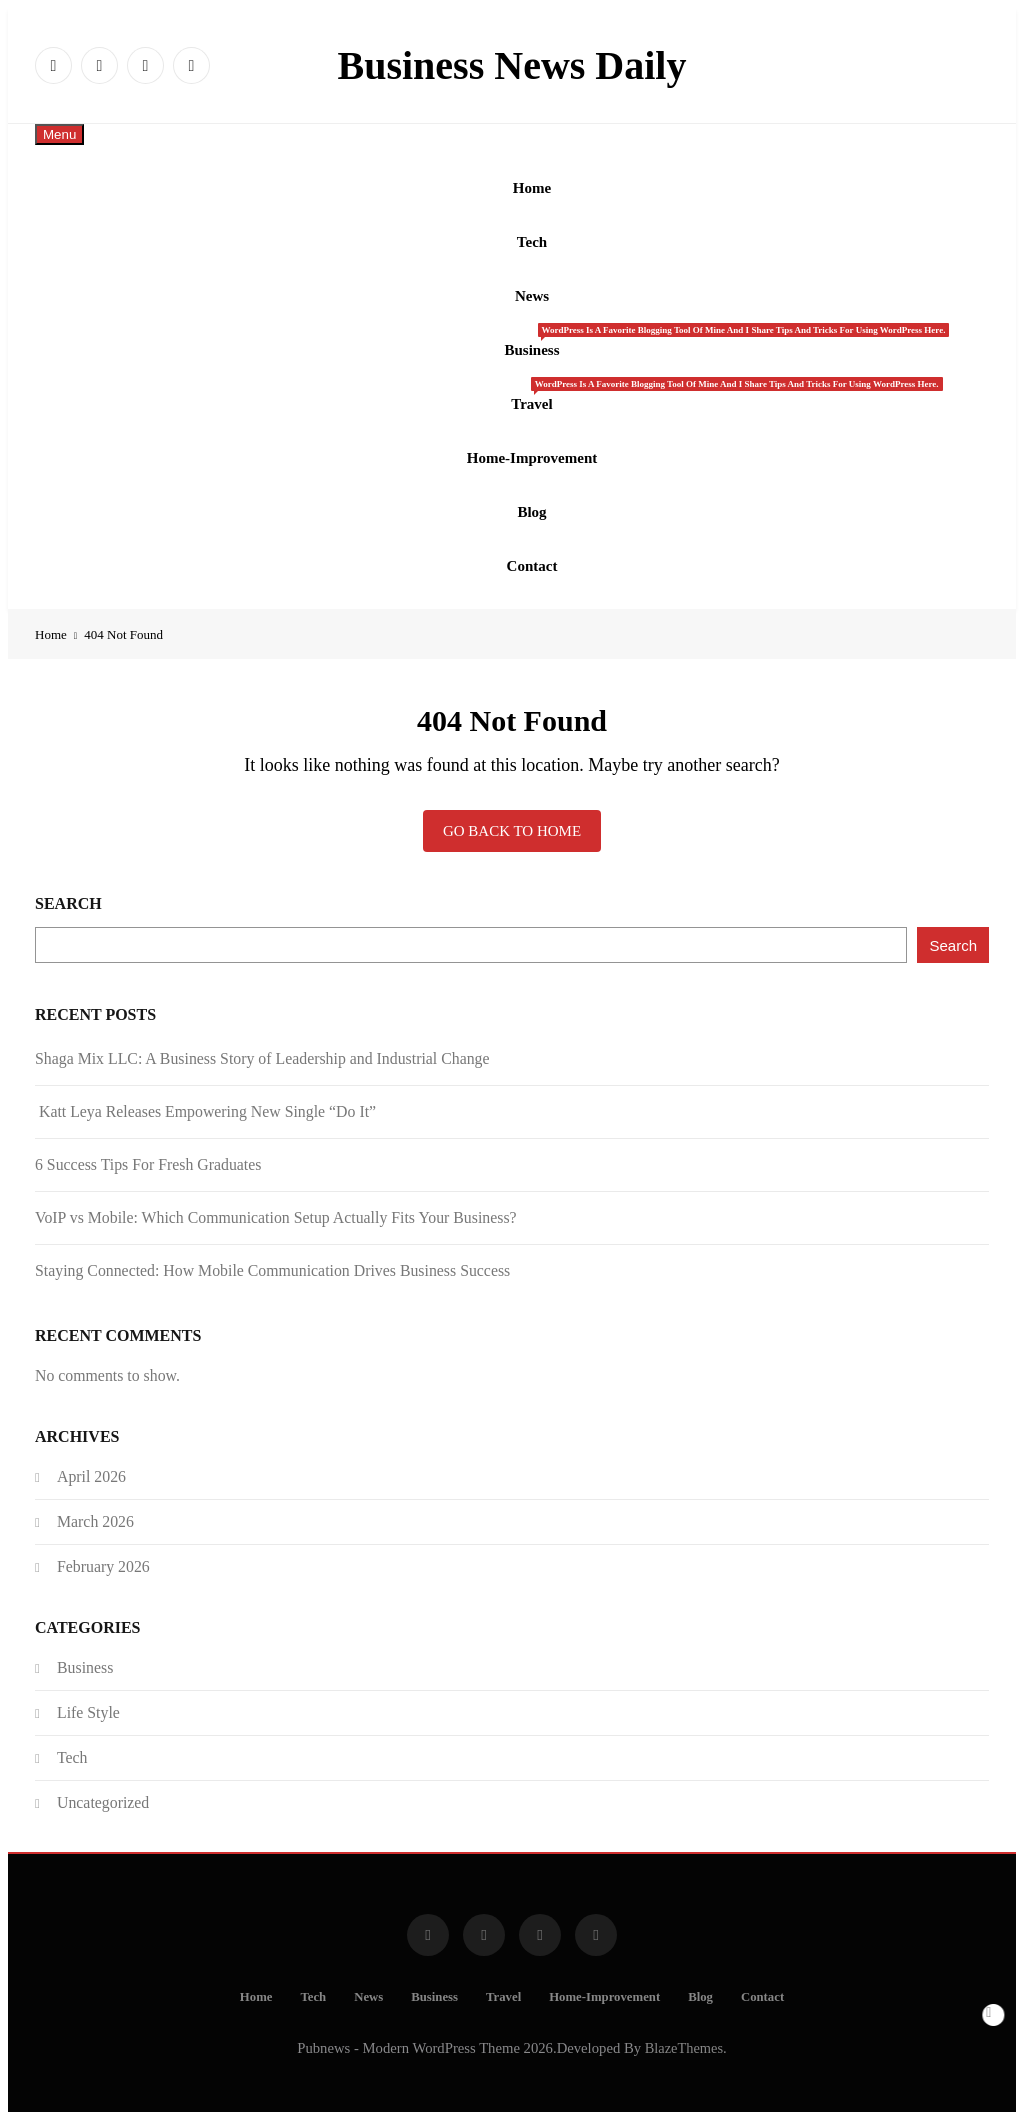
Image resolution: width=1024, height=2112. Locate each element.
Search (68, 887)
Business (539, 334)
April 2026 (91, 1460)
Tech (532, 239)
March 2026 (95, 1505)
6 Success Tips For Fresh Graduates (148, 1148)
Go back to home (512, 815)
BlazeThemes (684, 2032)
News (532, 291)
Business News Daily (512, 65)
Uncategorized (103, 1786)
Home (532, 187)
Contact (532, 551)
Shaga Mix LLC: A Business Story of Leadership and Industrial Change (262, 1042)
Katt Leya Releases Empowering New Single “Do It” (205, 1095)
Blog (531, 499)
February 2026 (103, 1550)
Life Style (88, 1696)
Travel (539, 386)
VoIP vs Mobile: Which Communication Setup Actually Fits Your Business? (276, 1201)
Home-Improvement (532, 447)
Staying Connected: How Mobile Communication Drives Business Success (272, 1254)
